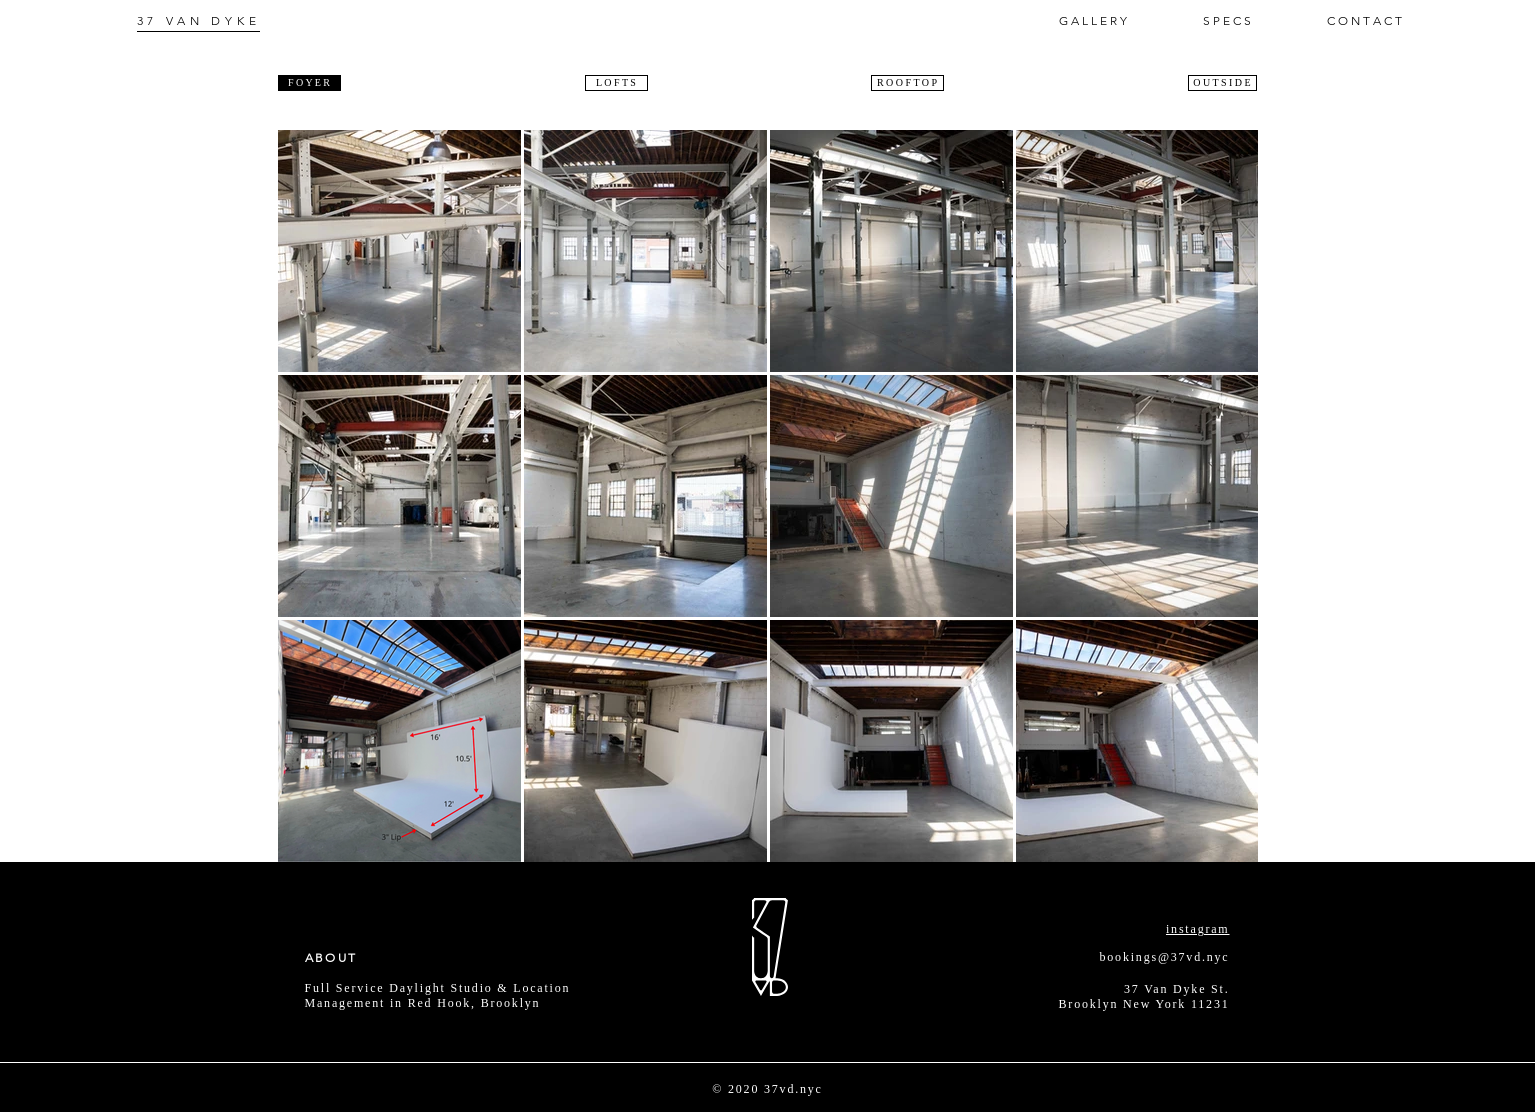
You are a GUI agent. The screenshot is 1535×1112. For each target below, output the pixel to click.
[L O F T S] (616, 83)
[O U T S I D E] (1222, 83)
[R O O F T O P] (907, 83)
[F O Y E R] (309, 83)
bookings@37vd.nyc (1165, 957)
